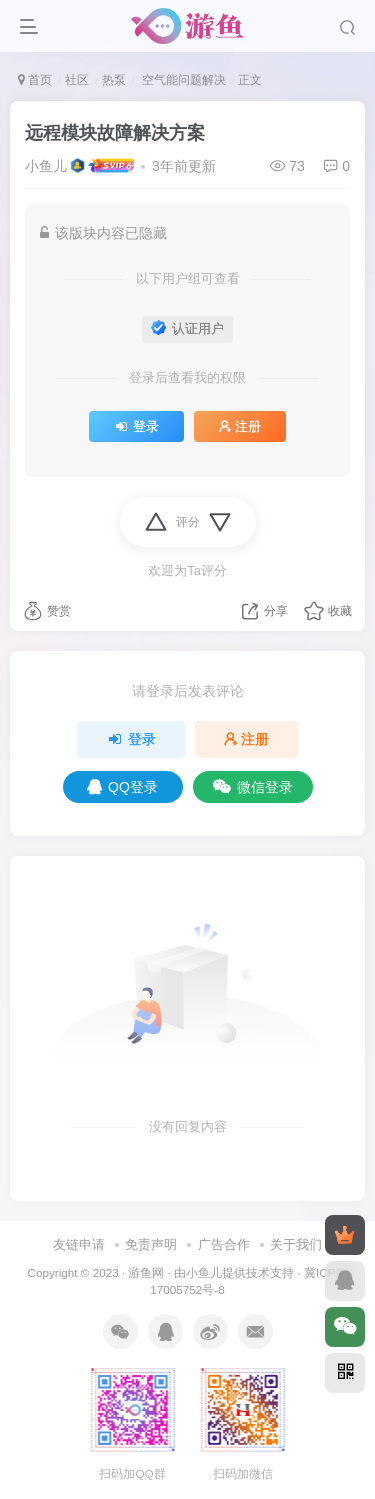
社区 (77, 80)
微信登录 (253, 787)
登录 (136, 427)
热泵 (114, 80)
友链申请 (79, 1244)
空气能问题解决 (181, 80)
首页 (35, 80)
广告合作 (224, 1244)
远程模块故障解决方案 (115, 133)
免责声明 (151, 1244)
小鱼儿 (46, 166)
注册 (240, 427)
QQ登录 (122, 787)
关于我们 (296, 1244)
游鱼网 (146, 1272)
